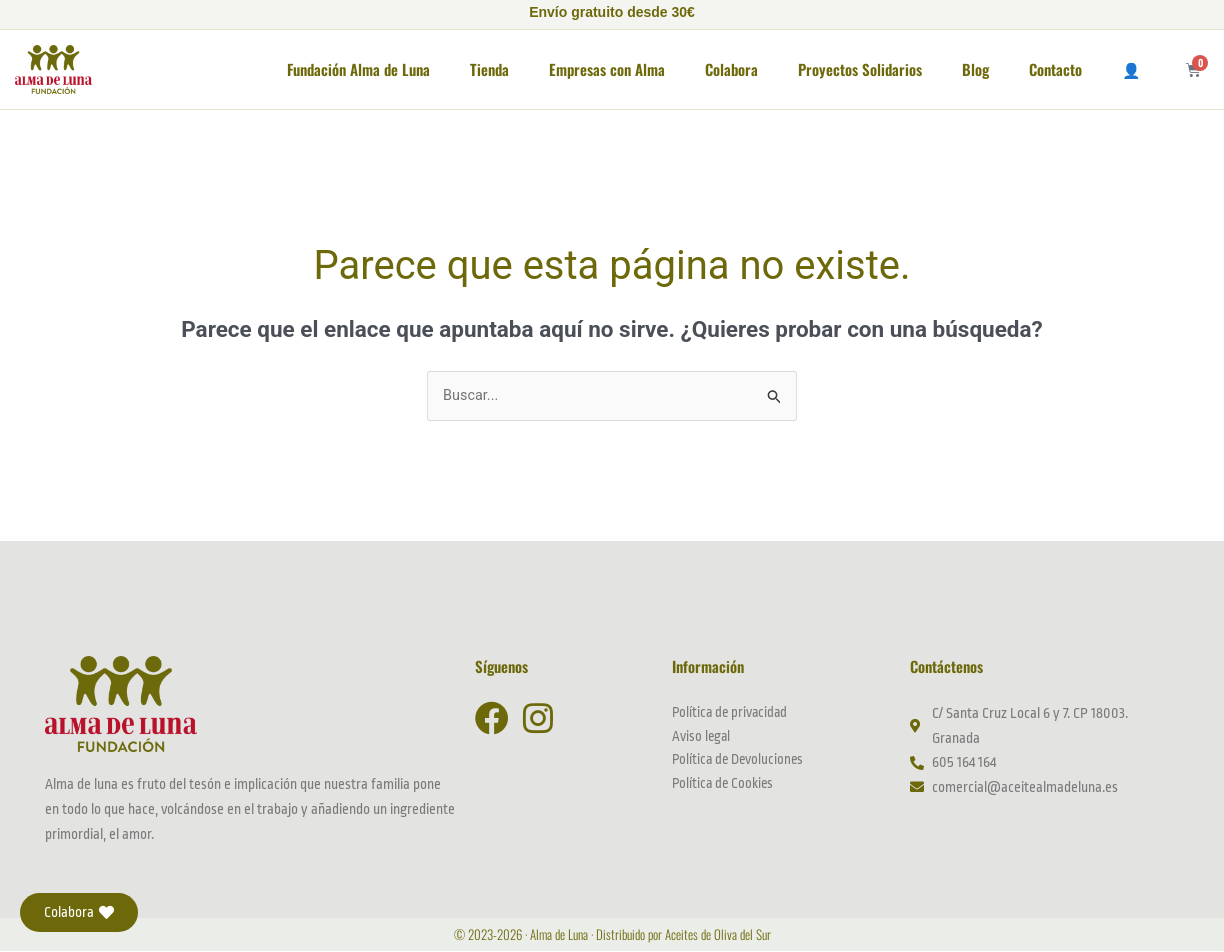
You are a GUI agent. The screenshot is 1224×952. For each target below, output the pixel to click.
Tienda (489, 69)
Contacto (1055, 69)
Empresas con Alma (607, 69)
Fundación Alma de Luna (358, 69)
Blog (975, 69)
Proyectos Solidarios (860, 69)
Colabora (731, 69)
